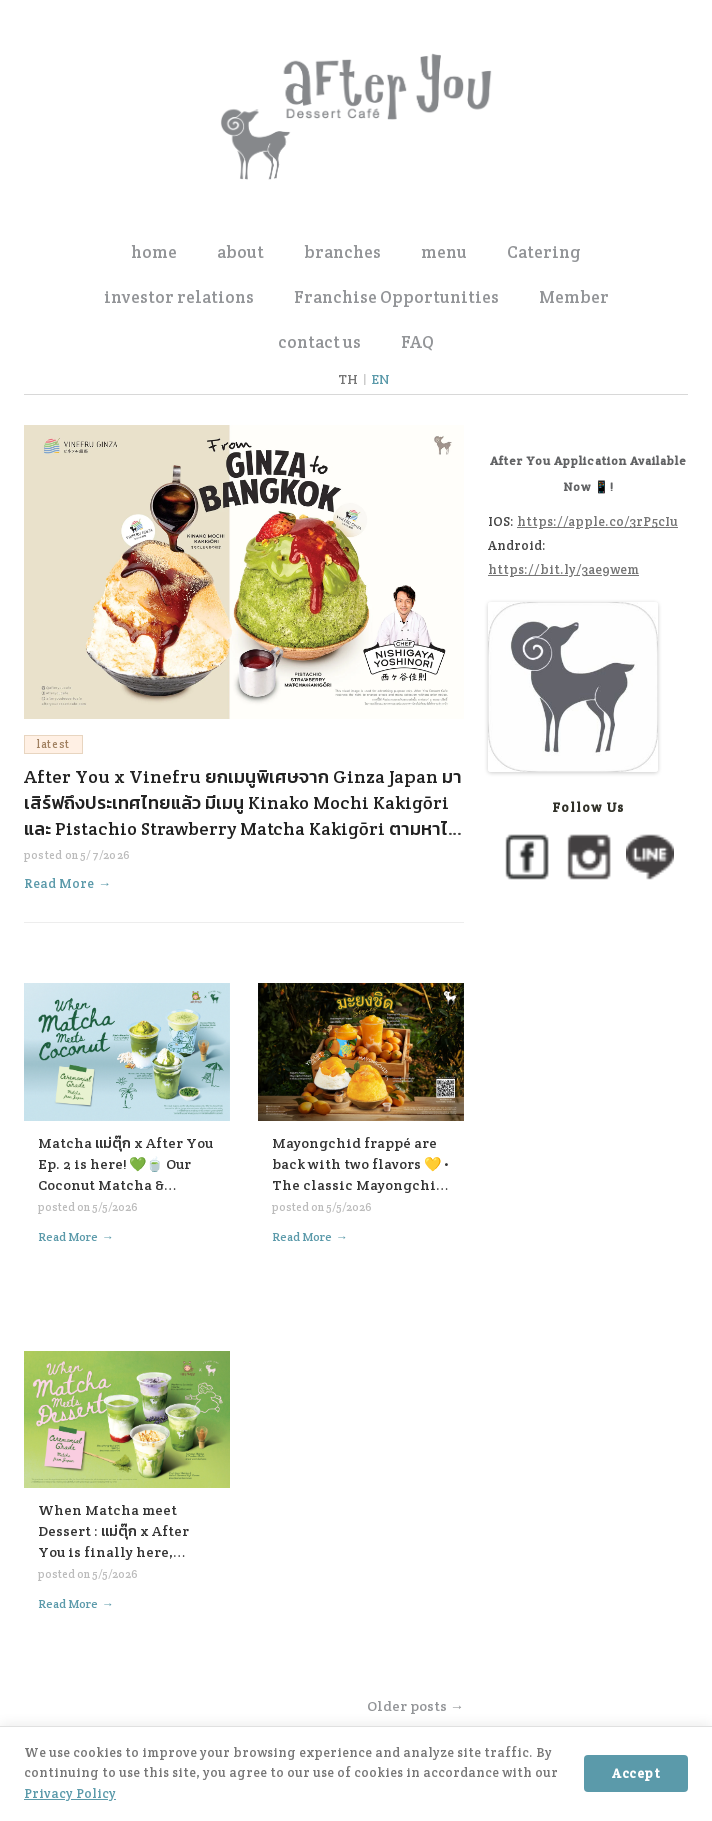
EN (380, 379)
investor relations (179, 297)
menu (444, 252)
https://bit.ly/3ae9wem (563, 569)
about (240, 252)
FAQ (417, 342)
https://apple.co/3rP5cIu (597, 521)
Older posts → (415, 1706)
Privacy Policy (70, 1793)
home (154, 252)
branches (342, 252)
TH (348, 379)
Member (574, 297)
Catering (544, 252)
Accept (636, 1773)
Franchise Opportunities (396, 297)
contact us (319, 342)
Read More (67, 883)
